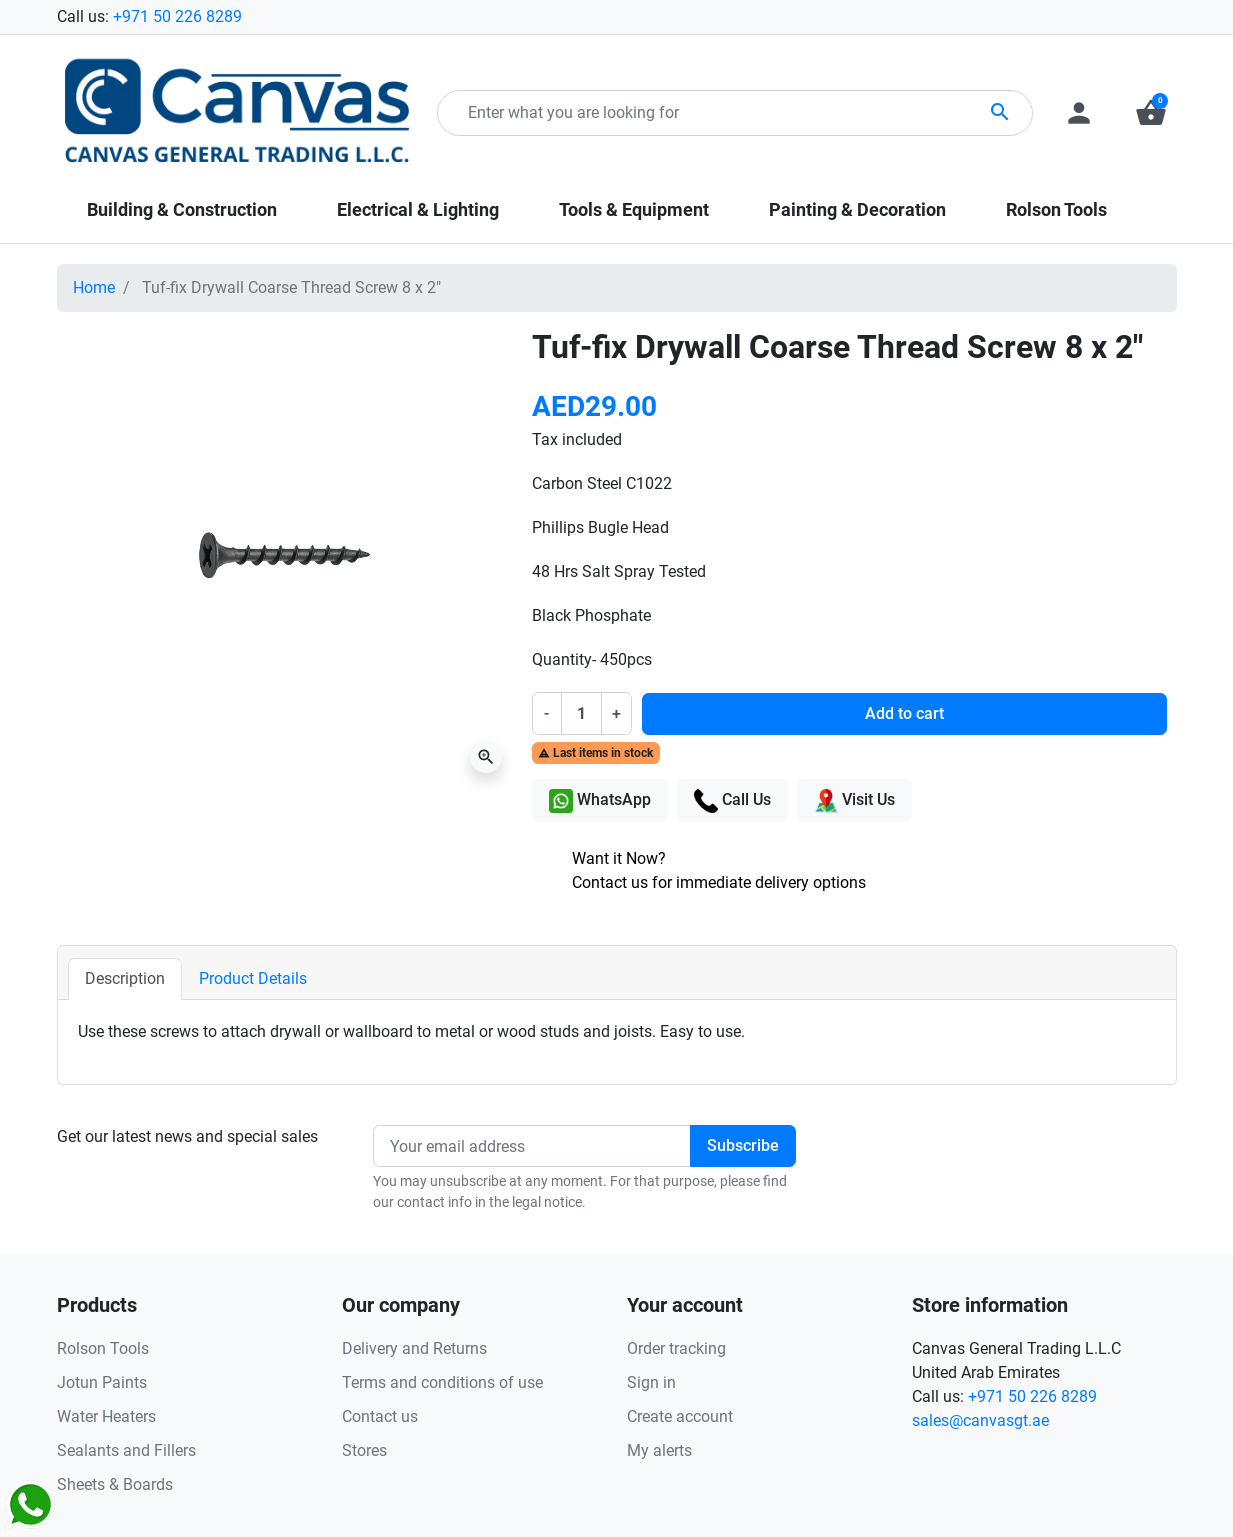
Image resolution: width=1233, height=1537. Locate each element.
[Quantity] (581, 713)
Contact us (380, 1416)
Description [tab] (125, 978)
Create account (680, 1416)
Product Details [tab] (253, 978)
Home (94, 287)
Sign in (651, 1382)
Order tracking (676, 1348)
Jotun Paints (102, 1382)
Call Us (732, 801)
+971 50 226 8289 (177, 16)
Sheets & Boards (115, 1484)
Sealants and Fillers (126, 1450)
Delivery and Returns (414, 1348)
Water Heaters (106, 1416)
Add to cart (904, 713)
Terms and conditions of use (442, 1382)
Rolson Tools (103, 1348)
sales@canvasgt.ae (980, 1420)
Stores (364, 1450)
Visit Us (854, 801)
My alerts (659, 1450)
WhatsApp (600, 801)
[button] (1151, 113)
